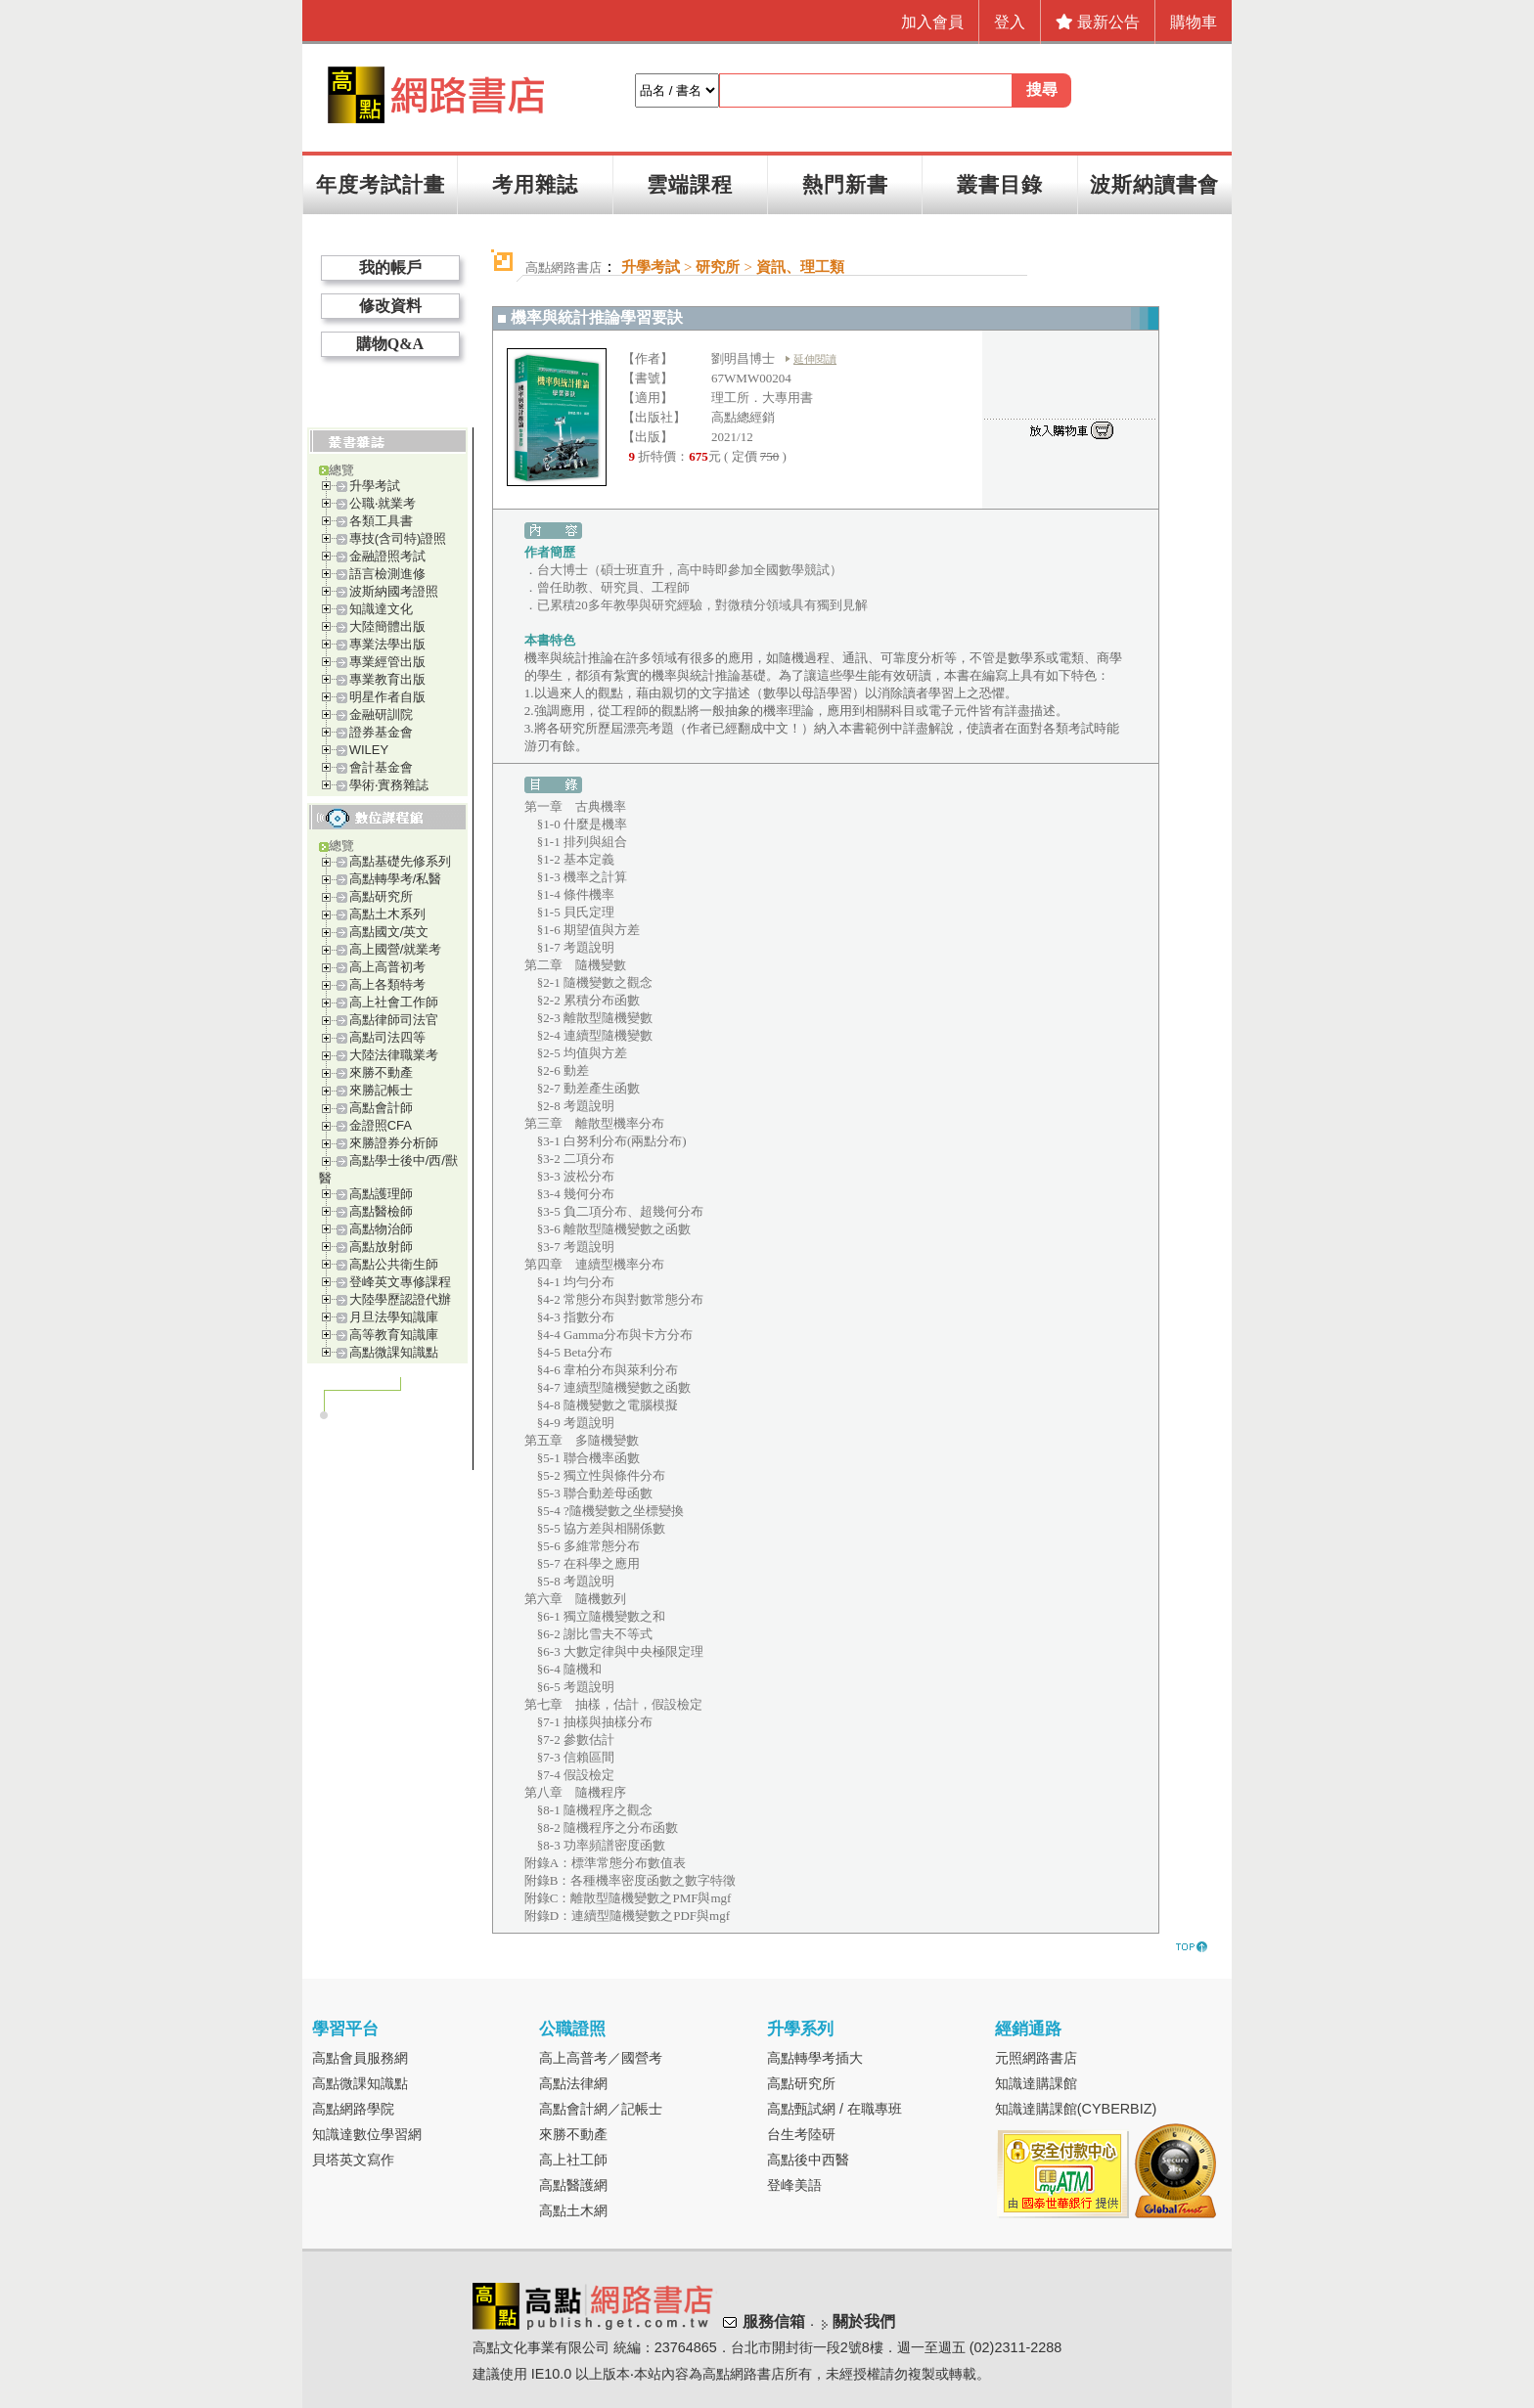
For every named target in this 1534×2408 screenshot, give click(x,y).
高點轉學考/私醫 (395, 878)
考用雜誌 (535, 184)
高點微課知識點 (393, 1352)
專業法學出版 (387, 644)
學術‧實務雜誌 (389, 785)
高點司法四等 (387, 1037)
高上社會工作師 (393, 1002)
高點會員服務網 (360, 2058)
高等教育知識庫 (393, 1334)
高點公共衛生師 (393, 1264)
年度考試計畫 (380, 184)
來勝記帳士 (381, 1090)
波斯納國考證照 (393, 591)
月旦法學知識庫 (393, 1317)
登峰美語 (794, 2185)
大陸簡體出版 (387, 626)
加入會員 (932, 22)
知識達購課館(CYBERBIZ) (1076, 2109)
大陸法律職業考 (393, 1055)
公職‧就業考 (382, 503)
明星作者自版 (387, 697)
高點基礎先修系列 (400, 861)
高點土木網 (573, 2210)
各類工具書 (381, 520)
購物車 (1193, 22)
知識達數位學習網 (367, 2134)
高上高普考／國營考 (600, 2058)
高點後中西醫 (808, 2159)
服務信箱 (774, 2321)
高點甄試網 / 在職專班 (834, 2109)
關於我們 (864, 2321)
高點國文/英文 (389, 931)
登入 (1009, 22)
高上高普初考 (387, 966)
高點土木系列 (387, 914)
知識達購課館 (1036, 2083)
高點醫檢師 (381, 1211)
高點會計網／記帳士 (600, 2109)
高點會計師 (381, 1107)
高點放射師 (381, 1246)
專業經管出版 (387, 661)
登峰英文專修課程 (400, 1281)
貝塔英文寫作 (353, 2159)
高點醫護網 (573, 2185)
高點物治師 (381, 1229)
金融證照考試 (387, 556)
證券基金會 (381, 732)
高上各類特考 (387, 984)
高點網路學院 (353, 2109)
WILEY (368, 749)
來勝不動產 (381, 1072)
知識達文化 (381, 609)
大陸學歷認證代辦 (400, 1299)
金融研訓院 (381, 714)
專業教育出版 (387, 679)
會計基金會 (381, 767)
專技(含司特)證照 (398, 538)
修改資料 (390, 305)
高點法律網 (573, 2083)
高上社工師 (573, 2159)
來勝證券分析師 (393, 1143)
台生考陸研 (801, 2134)
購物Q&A (390, 343)
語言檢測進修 (387, 573)
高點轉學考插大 (815, 2058)
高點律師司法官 (393, 1019)
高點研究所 (381, 896)
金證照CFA (380, 1125)
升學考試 (374, 485)
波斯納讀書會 (1154, 184)
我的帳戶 (390, 267)
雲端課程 (690, 184)
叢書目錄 (1000, 184)
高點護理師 (381, 1193)
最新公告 (1098, 22)
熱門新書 (845, 184)
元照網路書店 (1036, 2058)
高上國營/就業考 (395, 949)
